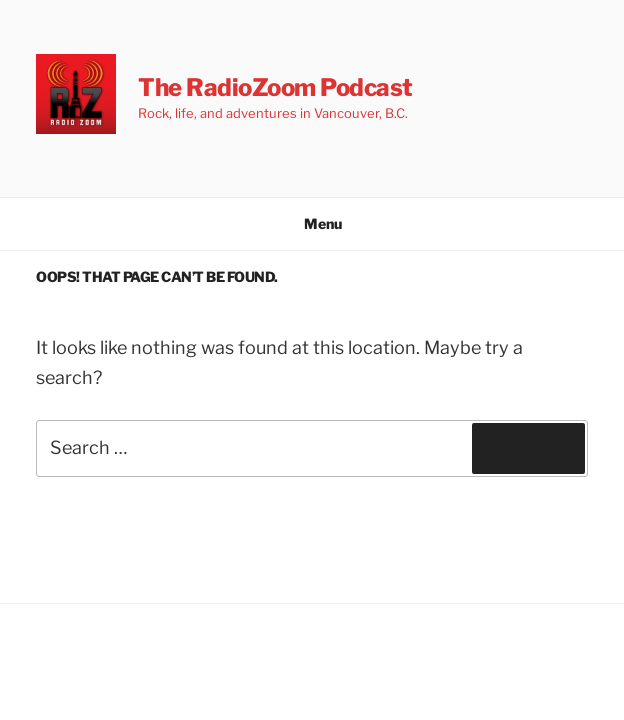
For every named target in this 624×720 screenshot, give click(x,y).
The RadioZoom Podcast (275, 87)
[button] (76, 94)
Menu (312, 223)
